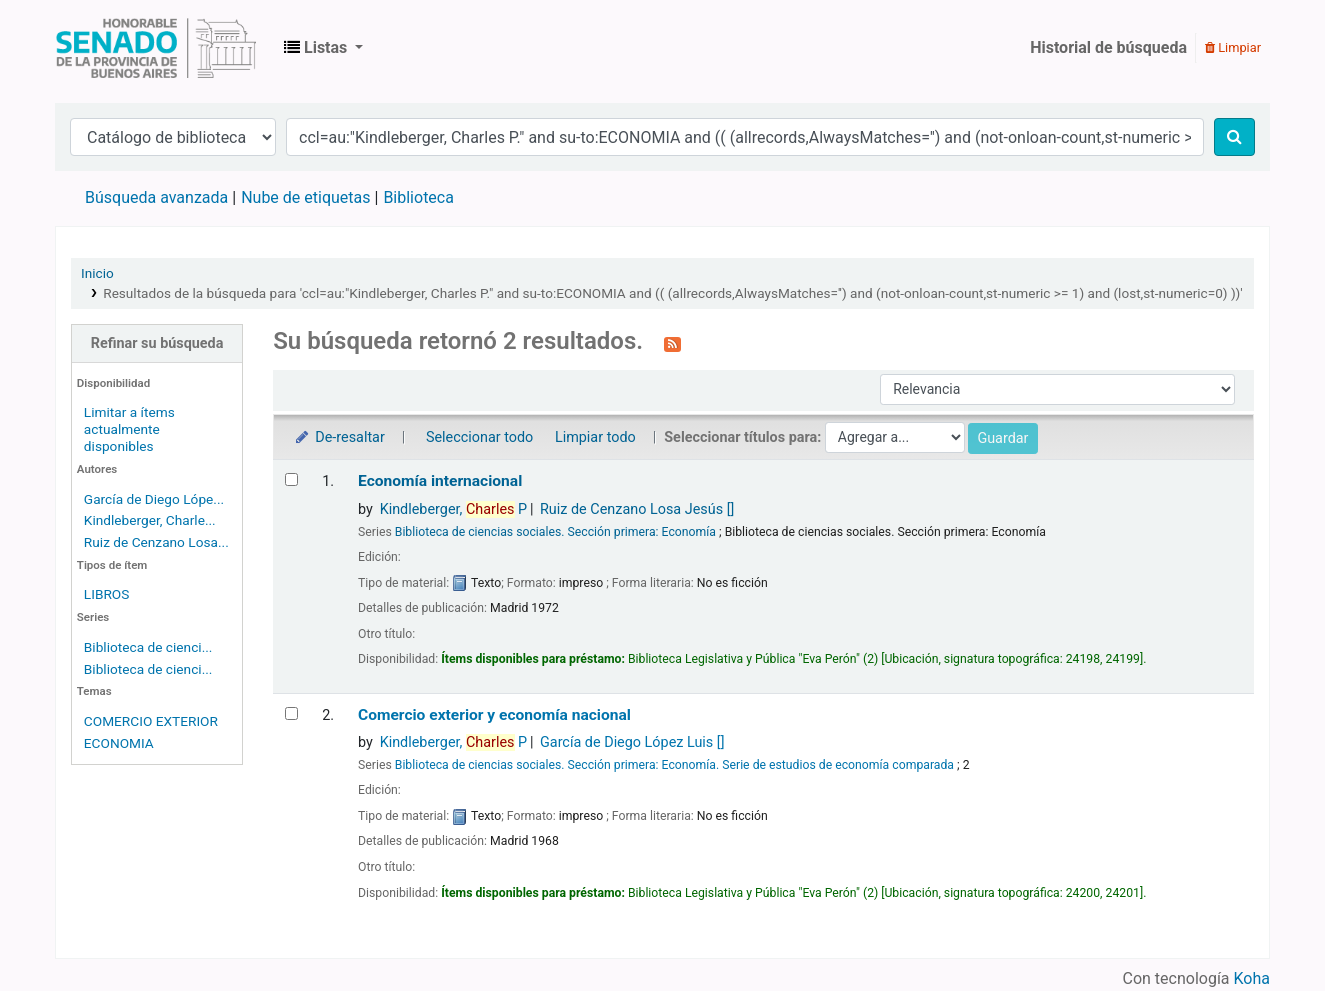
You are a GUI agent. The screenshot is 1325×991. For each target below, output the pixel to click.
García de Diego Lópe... (154, 499)
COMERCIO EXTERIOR (151, 721)
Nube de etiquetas (305, 197)
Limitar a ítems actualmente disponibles (129, 429)
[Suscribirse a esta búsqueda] (672, 343)
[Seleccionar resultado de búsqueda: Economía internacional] (291, 479)
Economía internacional (440, 481)
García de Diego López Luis (632, 742)
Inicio (97, 273)
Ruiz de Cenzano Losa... (156, 542)
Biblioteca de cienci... (148, 647)
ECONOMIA (119, 743)
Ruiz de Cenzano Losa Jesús (637, 509)
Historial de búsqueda (1108, 47)
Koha (1252, 978)
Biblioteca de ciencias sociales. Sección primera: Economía (555, 532)
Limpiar (1233, 47)
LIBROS (107, 594)
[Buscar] (1234, 137)
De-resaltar (339, 437)
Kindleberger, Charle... (150, 520)
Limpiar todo (595, 437)
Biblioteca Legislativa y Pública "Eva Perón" (156, 48)
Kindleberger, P (454, 509)
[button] (323, 48)
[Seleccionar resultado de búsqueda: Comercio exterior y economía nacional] (291, 713)
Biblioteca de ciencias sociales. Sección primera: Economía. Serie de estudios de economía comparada (674, 765)
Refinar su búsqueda (157, 343)
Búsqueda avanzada (156, 197)
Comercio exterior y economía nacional (494, 715)
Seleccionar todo (479, 437)
